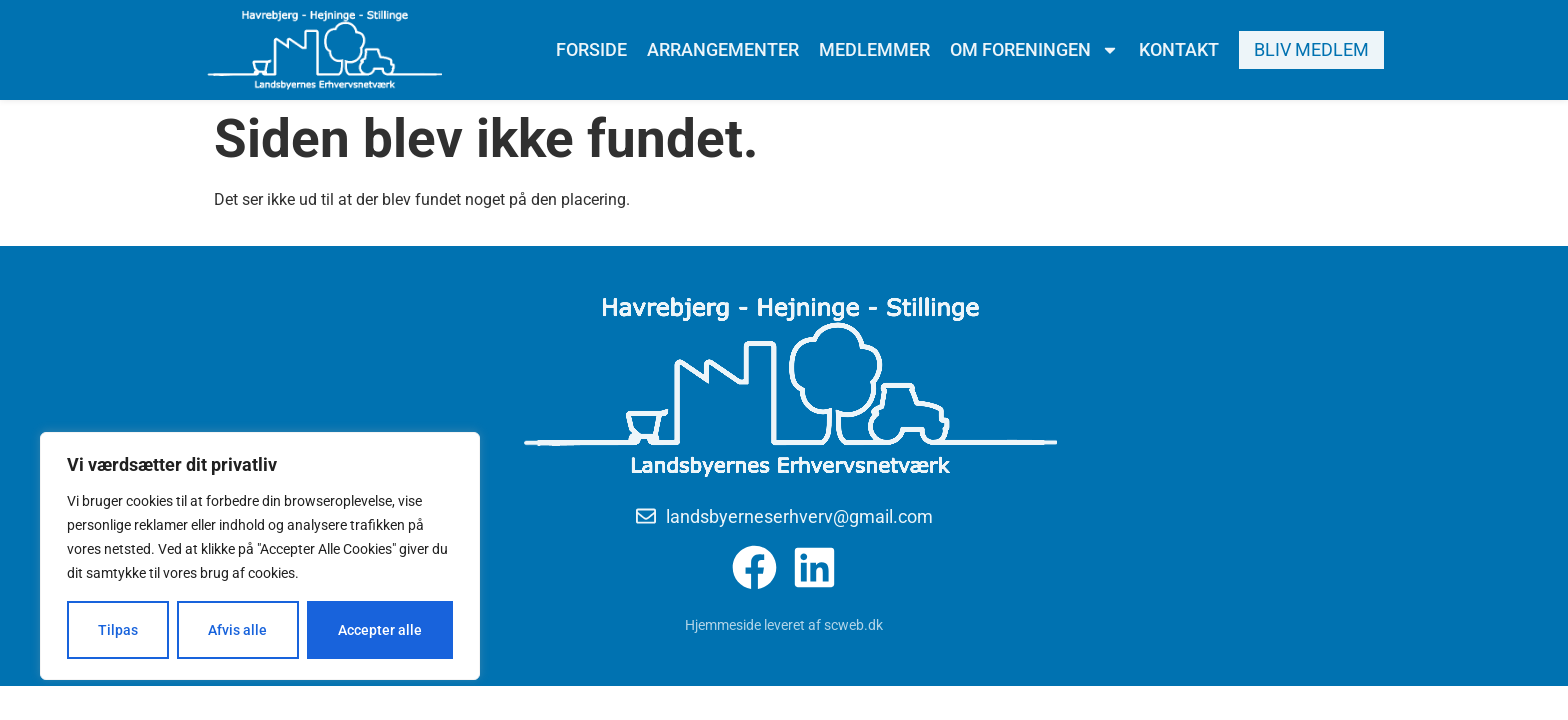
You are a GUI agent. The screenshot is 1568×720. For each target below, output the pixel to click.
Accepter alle (380, 630)
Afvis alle (237, 630)
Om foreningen (1034, 50)
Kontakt (1179, 49)
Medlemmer (874, 49)
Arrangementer (723, 49)
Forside (591, 49)
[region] (260, 556)
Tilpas (118, 630)
